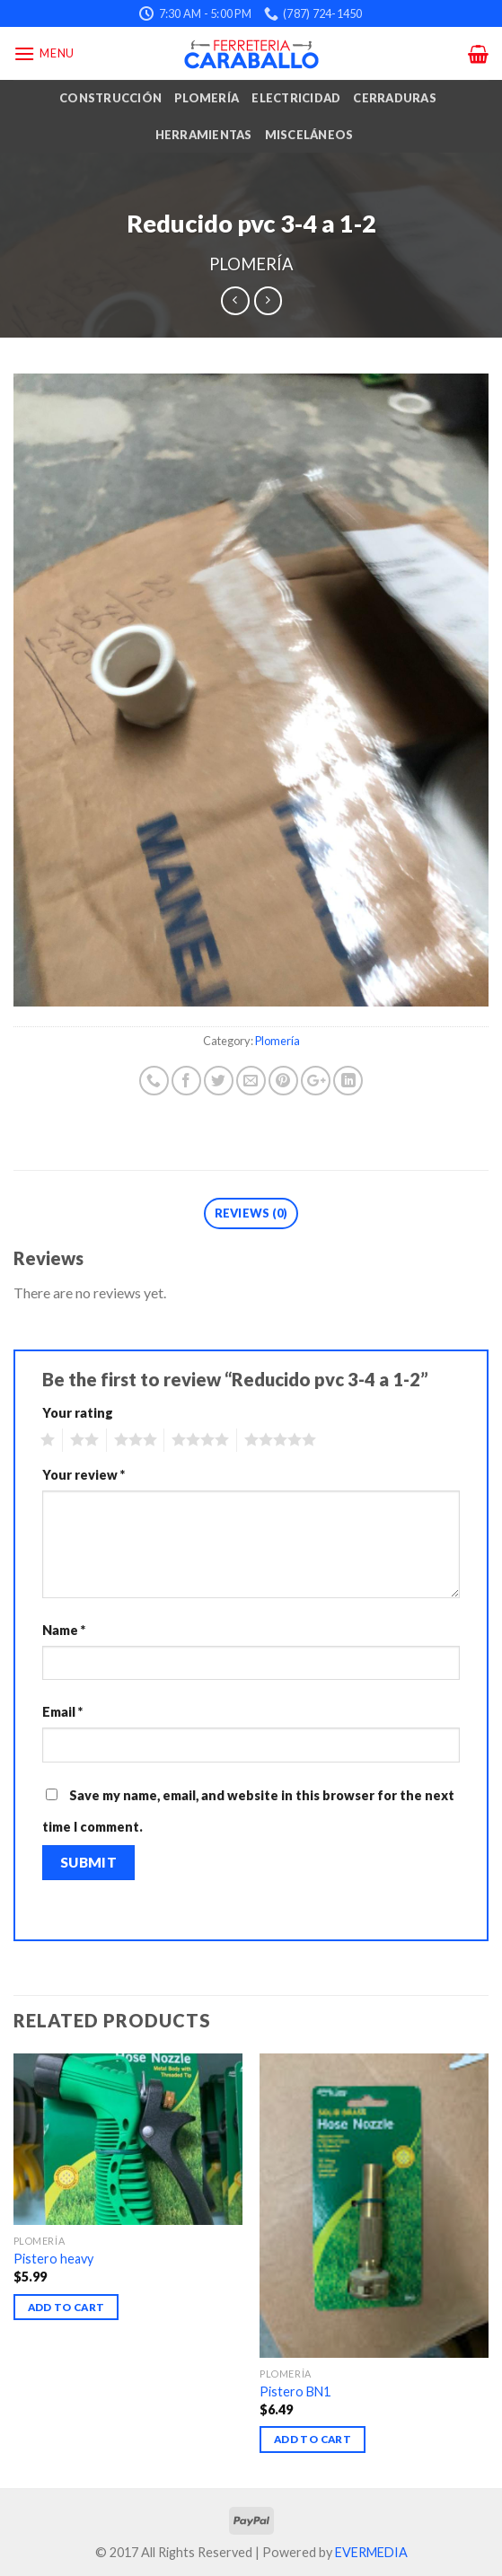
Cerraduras (394, 98)
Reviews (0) (251, 1213)
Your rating (77, 1412)
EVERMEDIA (371, 2552)
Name (63, 1630)
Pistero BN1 (295, 2391)
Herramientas (203, 134)
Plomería (206, 98)
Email (62, 1711)
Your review (83, 1474)
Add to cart (66, 2307)
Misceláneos (309, 134)
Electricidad (295, 98)
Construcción (110, 98)
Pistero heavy (53, 2258)
